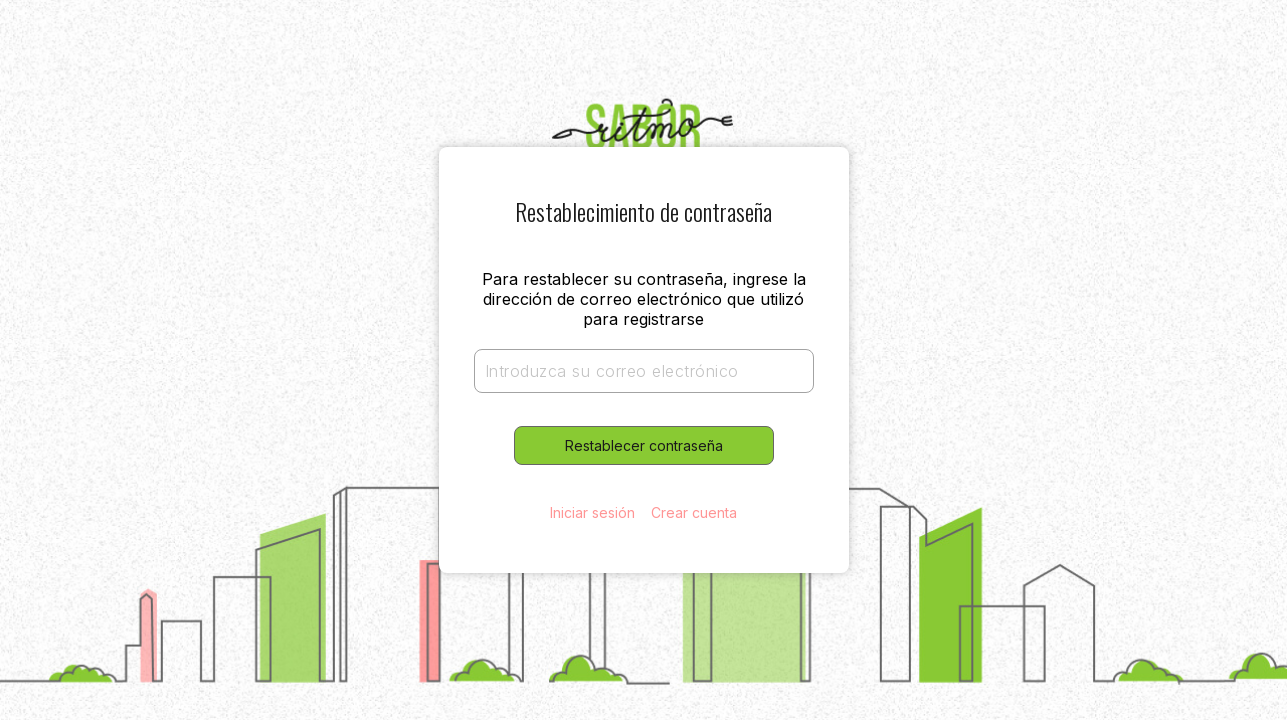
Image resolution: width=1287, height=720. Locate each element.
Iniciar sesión (592, 512)
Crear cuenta (694, 512)
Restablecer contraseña (644, 445)
